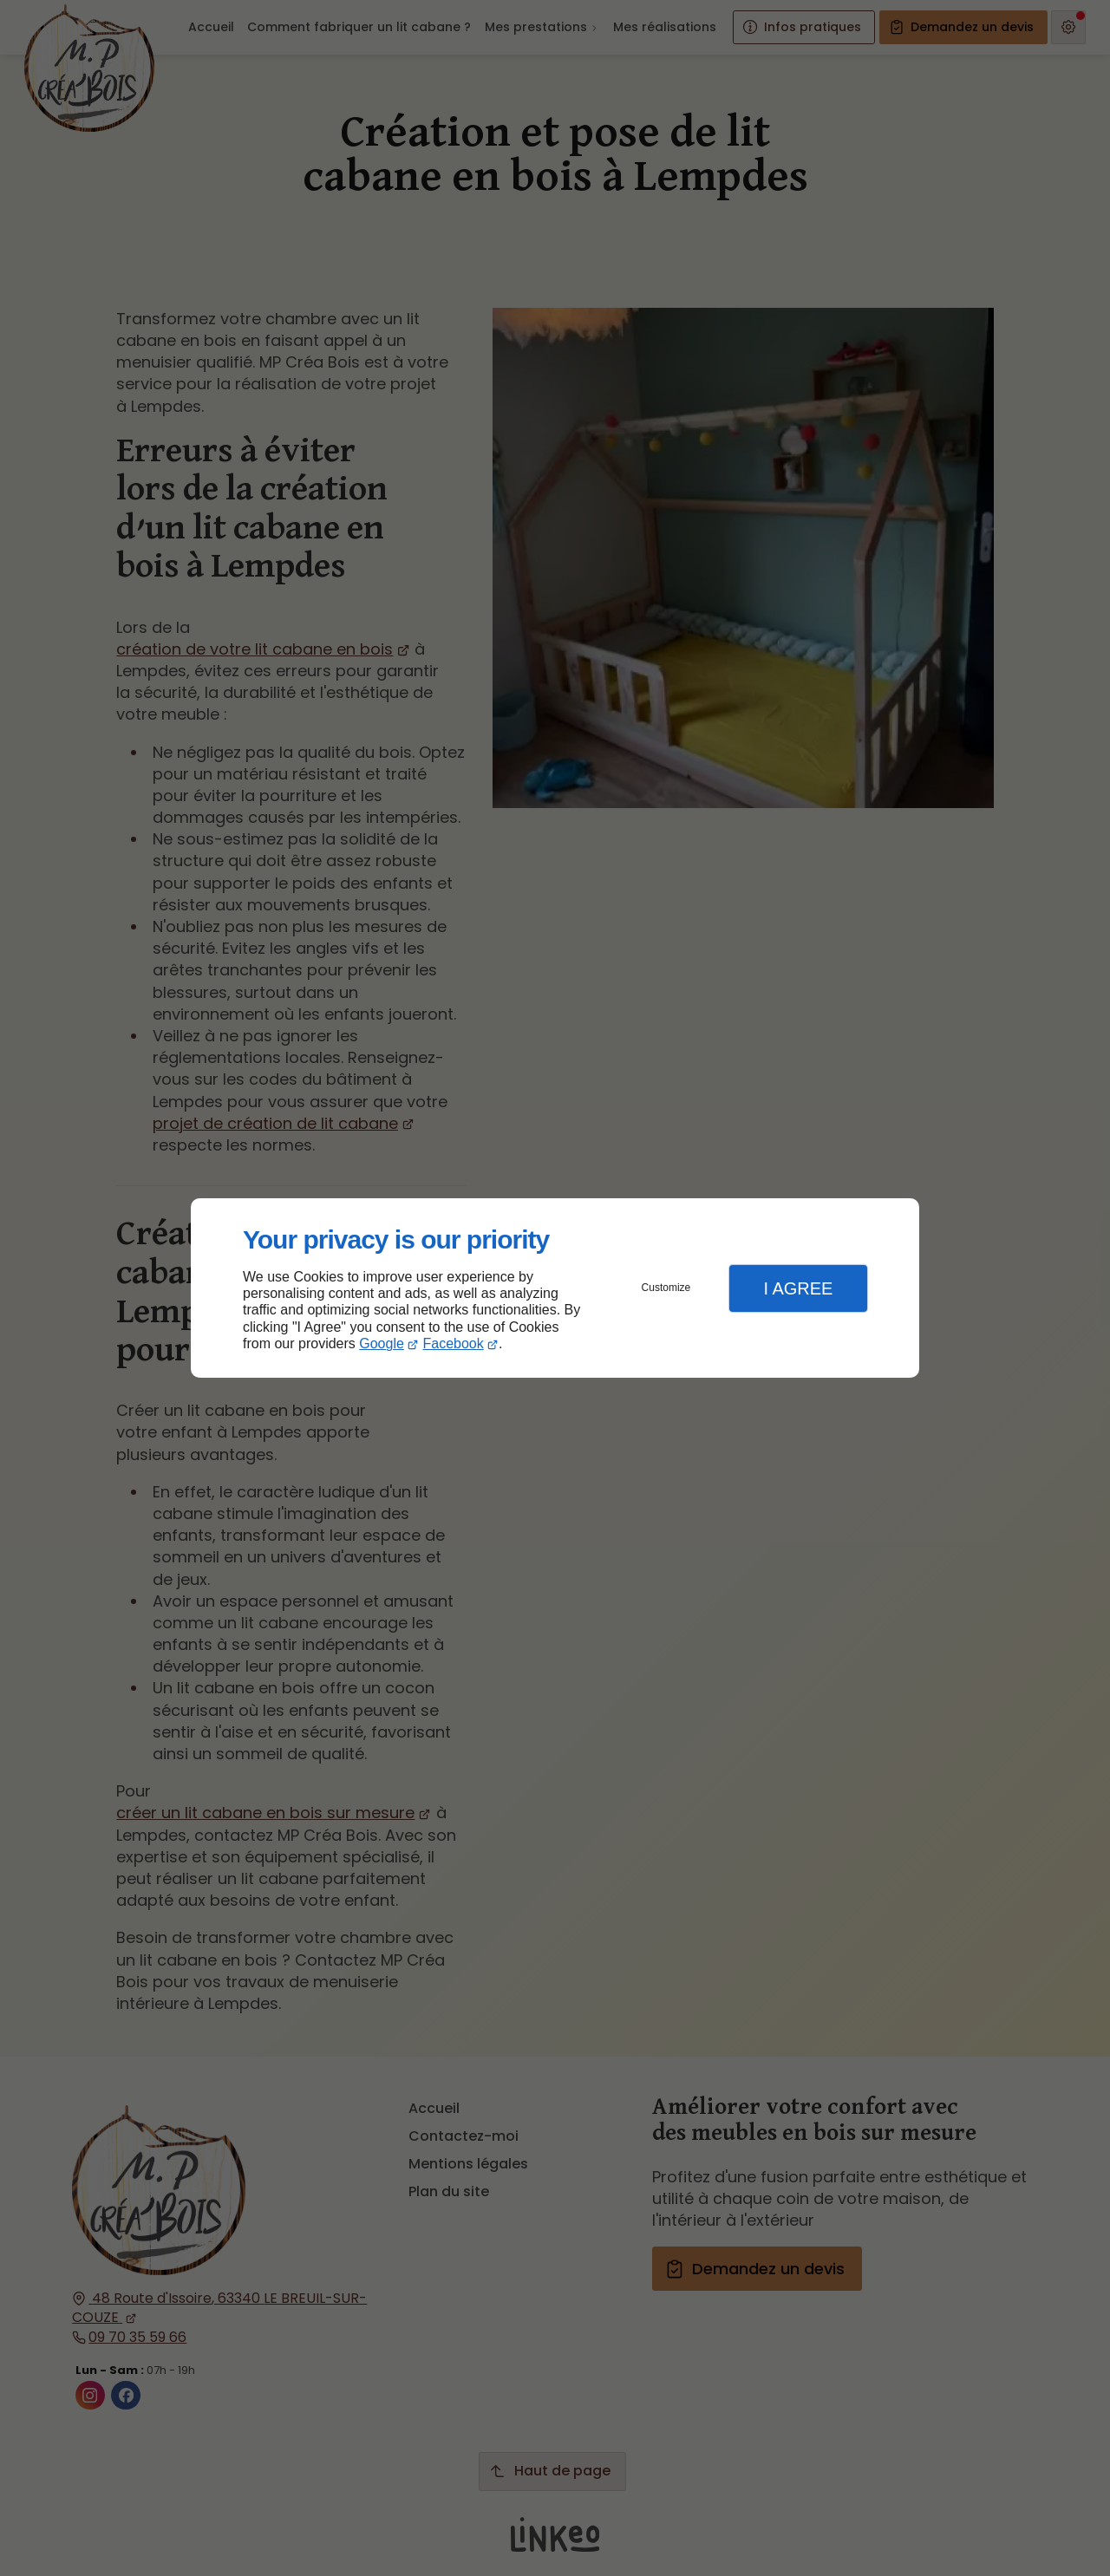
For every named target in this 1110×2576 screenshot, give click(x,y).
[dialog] (555, 1288)
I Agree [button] (797, 1288)
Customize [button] (666, 1287)
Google (381, 1343)
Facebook (453, 1343)
